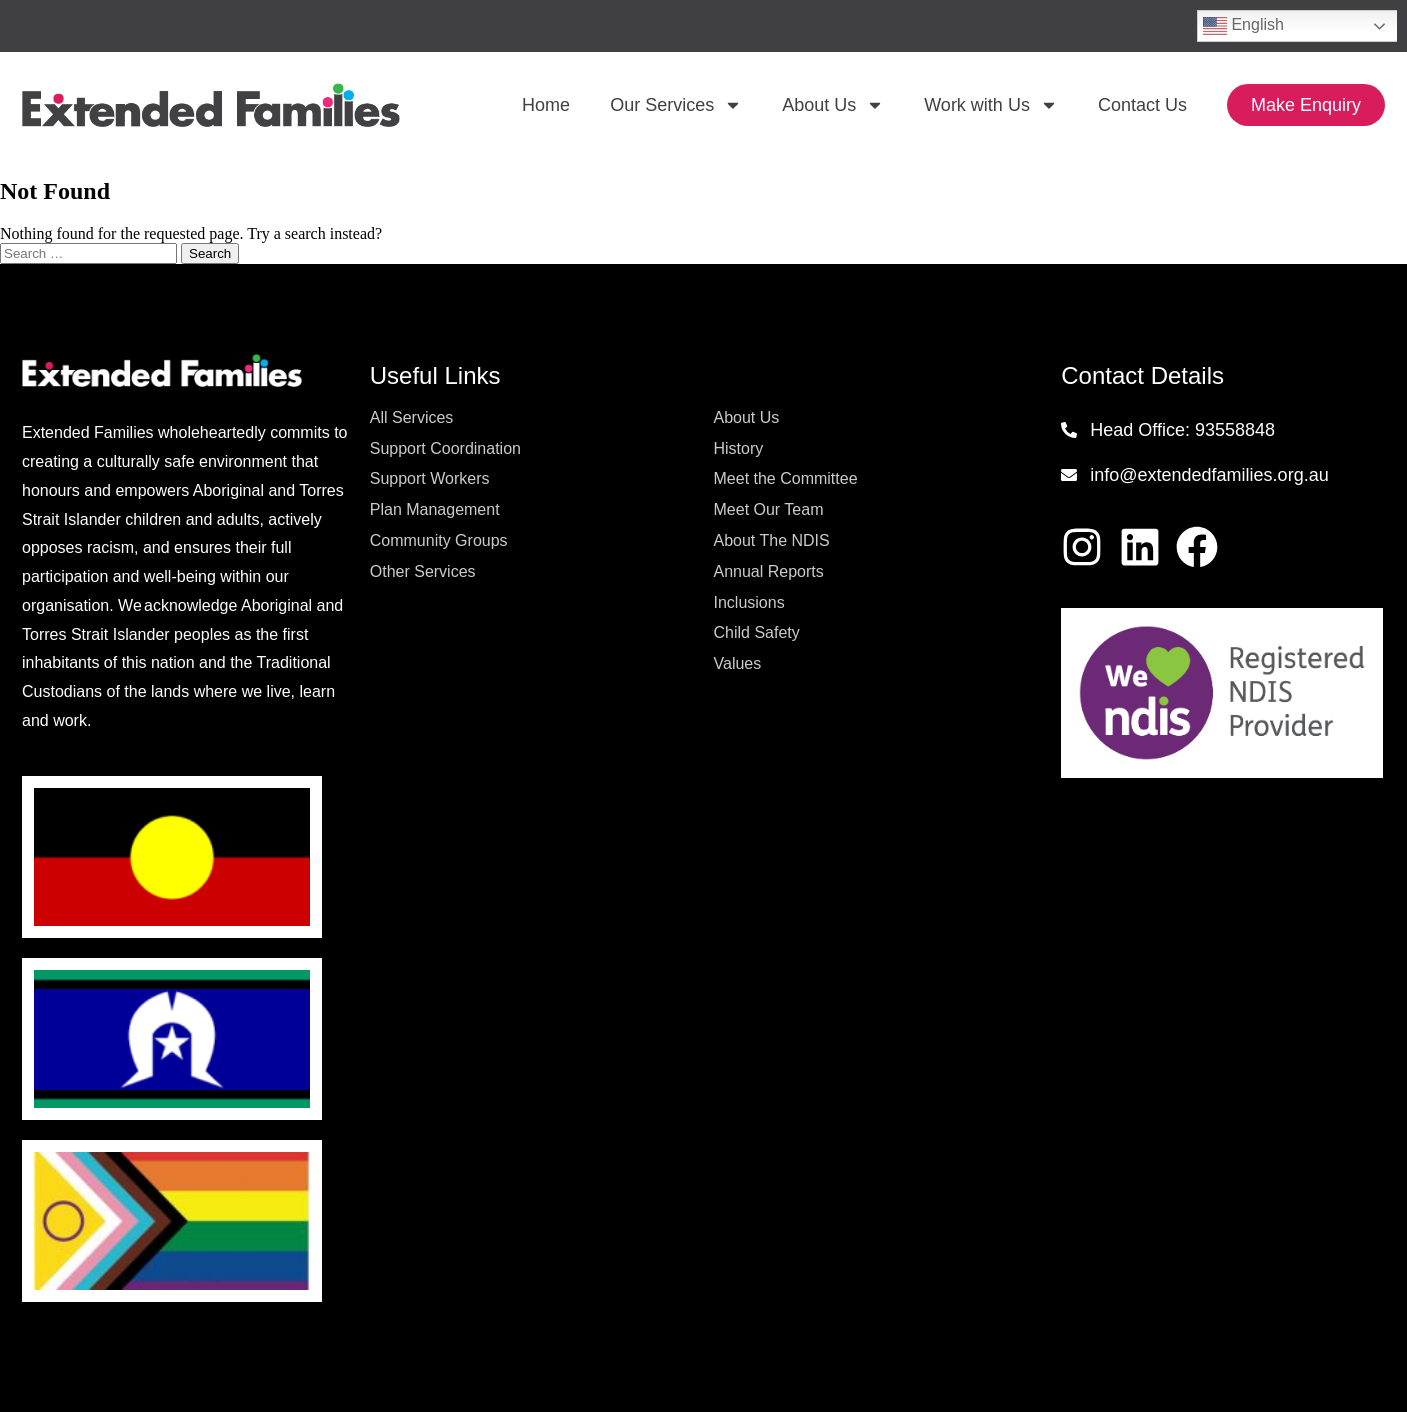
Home (546, 105)
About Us (833, 105)
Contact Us (1142, 105)
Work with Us (991, 105)
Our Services (676, 105)
